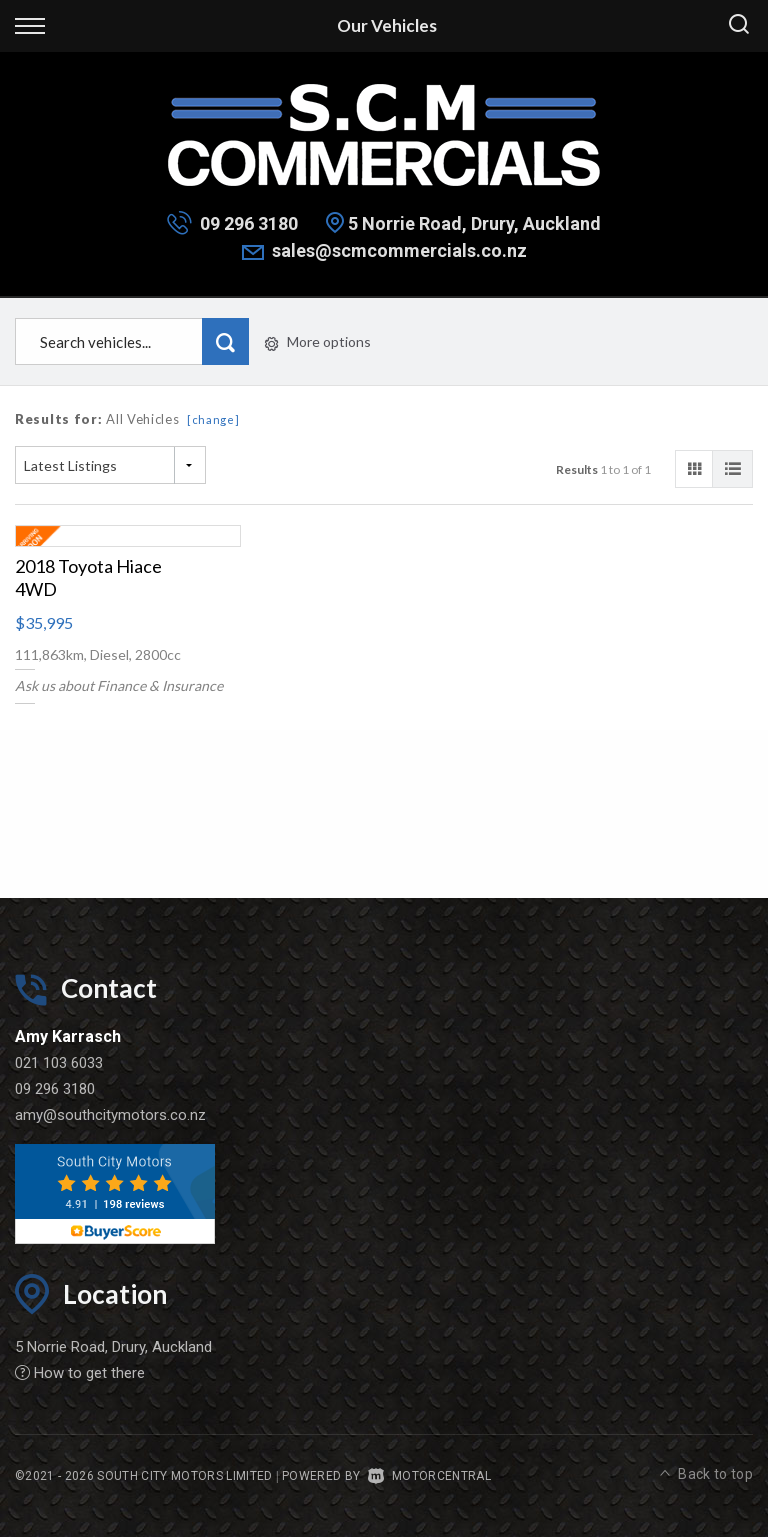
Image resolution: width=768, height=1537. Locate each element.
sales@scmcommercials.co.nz (399, 250)
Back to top (706, 1474)
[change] (213, 419)
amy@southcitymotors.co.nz (110, 1115)
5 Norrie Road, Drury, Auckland (474, 223)
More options (318, 341)
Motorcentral (429, 1476)
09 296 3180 (249, 223)
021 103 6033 (59, 1063)
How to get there (80, 1373)
